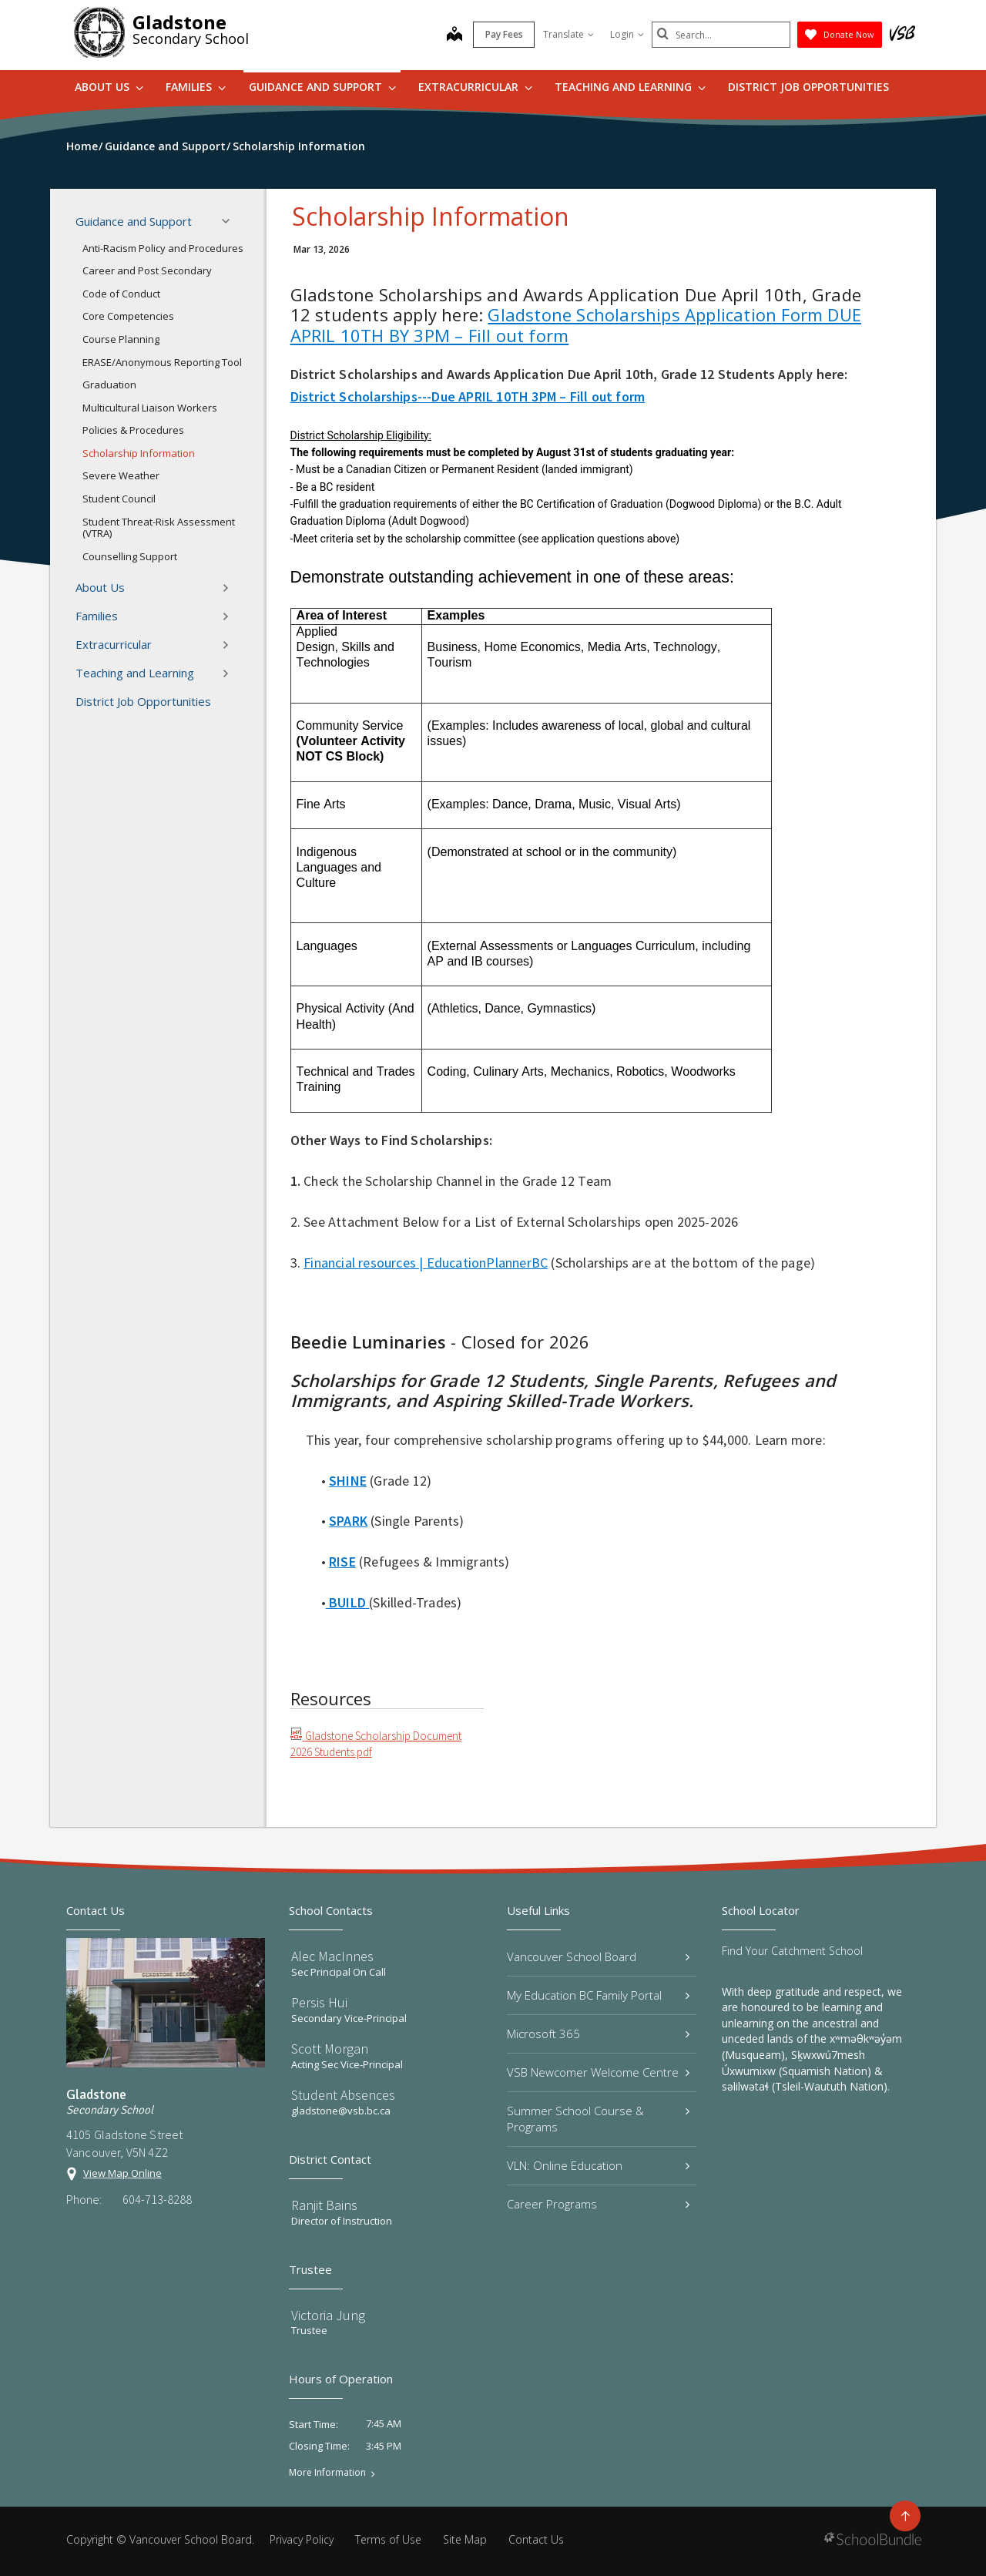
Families (196, 86)
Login (627, 34)
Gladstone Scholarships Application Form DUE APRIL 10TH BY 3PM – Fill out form (575, 324)
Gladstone (179, 22)
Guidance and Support (322, 86)
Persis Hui (319, 2002)
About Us (109, 86)
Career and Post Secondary (147, 270)
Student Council (119, 498)
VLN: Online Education (598, 2165)
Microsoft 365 (598, 2033)
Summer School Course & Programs (598, 2118)
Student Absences (343, 2095)
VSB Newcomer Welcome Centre (598, 2072)
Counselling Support (129, 556)
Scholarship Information (138, 453)
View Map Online (122, 2173)
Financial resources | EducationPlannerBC (426, 1262)
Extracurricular (475, 86)
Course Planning (120, 339)
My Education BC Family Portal (598, 1995)
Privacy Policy (302, 2539)
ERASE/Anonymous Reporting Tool (162, 362)
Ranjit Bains (324, 2205)
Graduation (109, 384)
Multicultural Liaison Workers (149, 408)
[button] (230, 221)
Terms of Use (388, 2539)
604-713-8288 (157, 2199)
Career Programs (598, 2204)
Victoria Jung (328, 2315)
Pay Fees (504, 34)
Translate (568, 34)
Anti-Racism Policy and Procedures (162, 248)
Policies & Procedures (133, 430)
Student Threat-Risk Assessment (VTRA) (158, 528)
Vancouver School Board (598, 1956)
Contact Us (536, 2539)
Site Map (465, 2539)
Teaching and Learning (630, 86)
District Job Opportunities (808, 86)
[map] (454, 35)
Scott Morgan (329, 2048)
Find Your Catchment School (792, 1950)
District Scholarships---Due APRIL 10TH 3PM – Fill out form (468, 396)
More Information (327, 2473)
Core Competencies (128, 316)
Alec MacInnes (332, 1956)
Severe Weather (120, 475)
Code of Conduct (121, 294)
